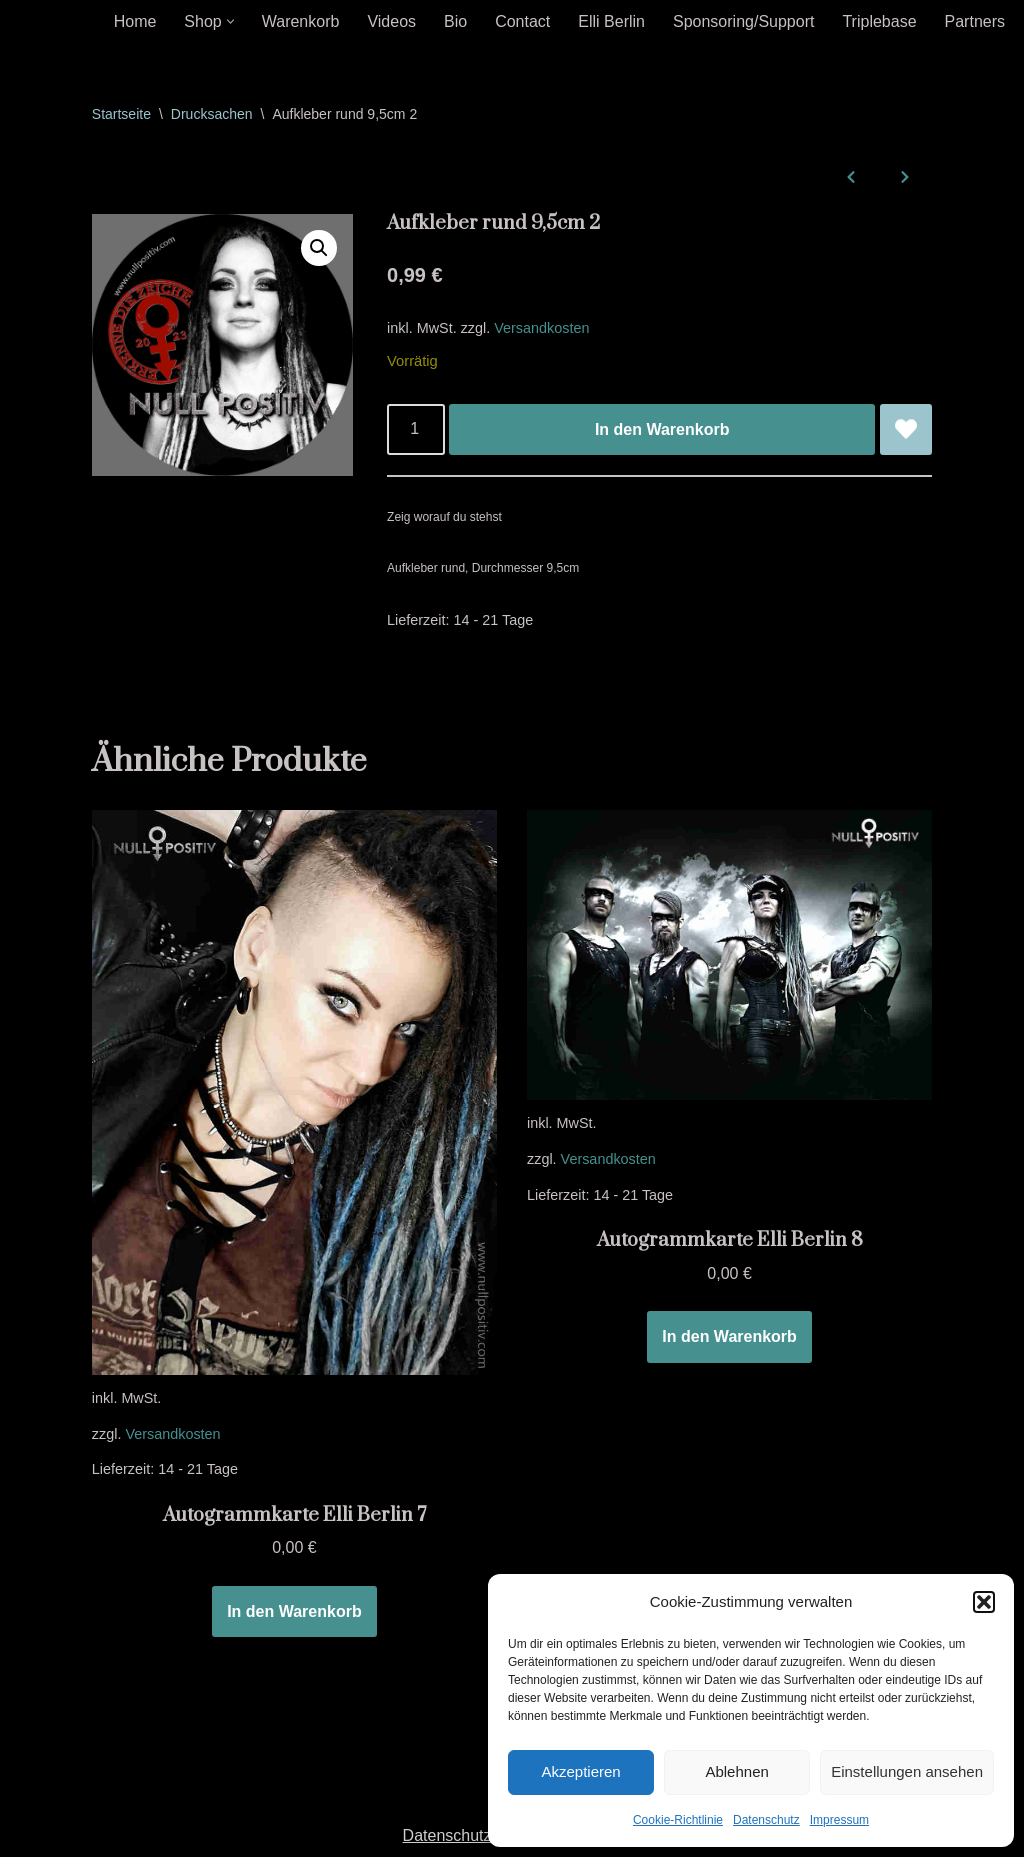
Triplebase (879, 21)
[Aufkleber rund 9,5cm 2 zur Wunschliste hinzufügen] (906, 430)
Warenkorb (301, 21)
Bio (455, 21)
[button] (984, 1602)
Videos (391, 21)
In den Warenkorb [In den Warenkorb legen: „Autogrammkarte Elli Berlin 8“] (729, 1336)
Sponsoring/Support (743, 21)
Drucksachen (212, 114)
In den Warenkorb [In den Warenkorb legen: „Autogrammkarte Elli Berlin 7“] (294, 1611)
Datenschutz (766, 1820)
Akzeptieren (580, 1771)
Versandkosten (541, 328)
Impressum (839, 1820)
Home (135, 21)
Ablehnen (736, 1771)
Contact (522, 21)
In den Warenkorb (662, 429)
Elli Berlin (611, 21)
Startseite (121, 114)
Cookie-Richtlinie (678, 1820)
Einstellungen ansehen (907, 1771)
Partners (975, 21)
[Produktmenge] (416, 430)
